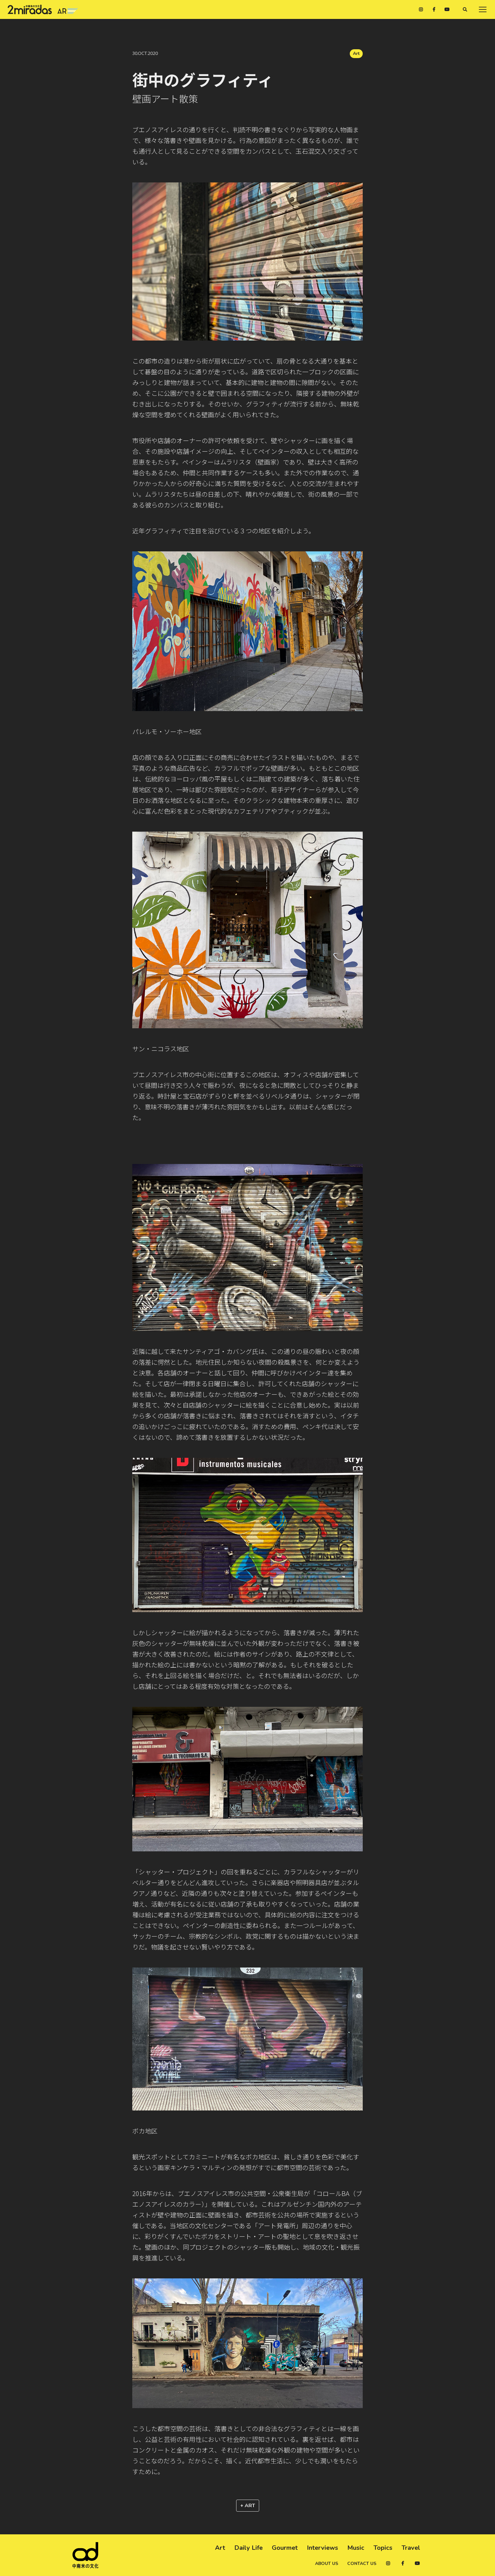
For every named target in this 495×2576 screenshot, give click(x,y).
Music (355, 2547)
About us (326, 2564)
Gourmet (285, 2547)
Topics (382, 2547)
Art (356, 53)
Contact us (361, 2564)
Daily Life (248, 2547)
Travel (411, 2547)
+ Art (247, 2505)
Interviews (322, 2547)
